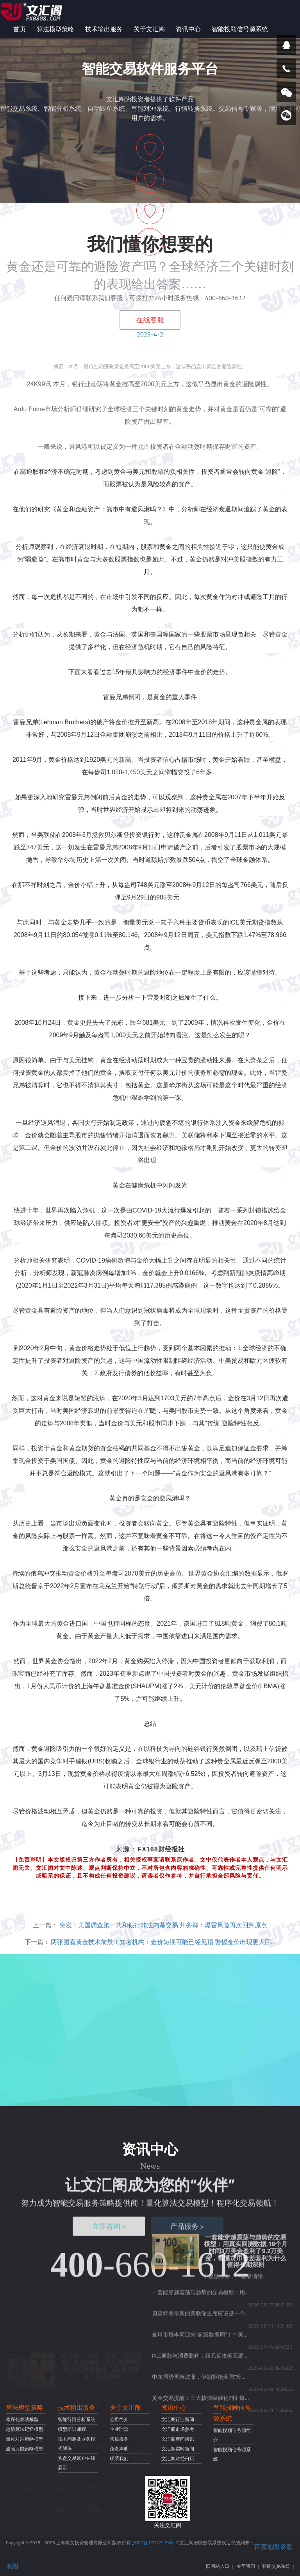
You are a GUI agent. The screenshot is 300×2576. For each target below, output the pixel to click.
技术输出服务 (104, 29)
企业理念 (119, 2429)
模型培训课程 (72, 2429)
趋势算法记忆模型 (24, 2429)
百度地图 (266, 2546)
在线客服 (150, 320)
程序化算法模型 (22, 2419)
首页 (19, 29)
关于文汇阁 (149, 29)
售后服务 (119, 2439)
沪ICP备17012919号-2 (155, 2542)
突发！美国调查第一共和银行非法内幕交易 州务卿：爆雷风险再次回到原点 (163, 1925)
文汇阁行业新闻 (177, 2419)
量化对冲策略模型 (24, 2439)
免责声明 (119, 2448)
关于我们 (245, 2566)
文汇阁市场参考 (177, 2429)
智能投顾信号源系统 (240, 29)
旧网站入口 (217, 2566)
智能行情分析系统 (76, 2419)
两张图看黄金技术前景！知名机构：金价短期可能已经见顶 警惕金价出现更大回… (163, 1941)
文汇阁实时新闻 (177, 2448)
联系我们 (119, 2458)
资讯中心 (188, 29)
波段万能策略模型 (24, 2448)
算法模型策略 (55, 29)
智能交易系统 (276, 2566)
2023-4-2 (150, 334)
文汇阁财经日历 (177, 2458)
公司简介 (119, 2419)
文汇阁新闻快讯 (177, 2439)
